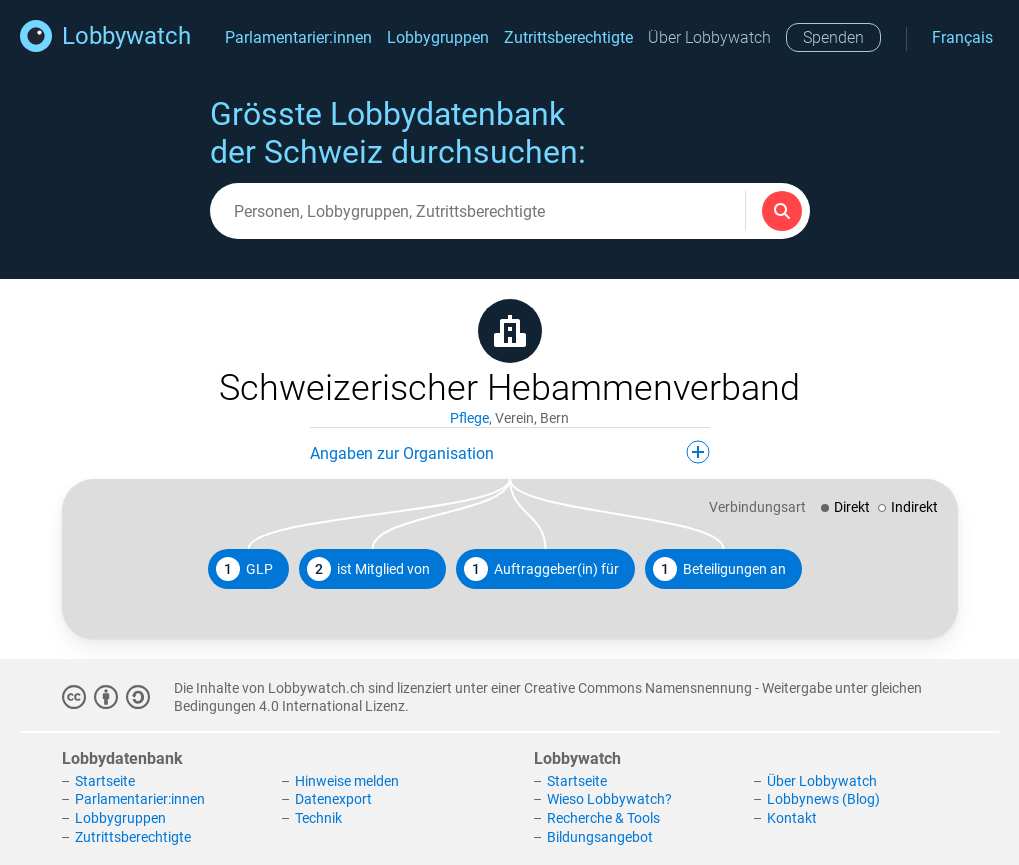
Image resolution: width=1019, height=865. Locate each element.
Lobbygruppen (438, 37)
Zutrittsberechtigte (568, 37)
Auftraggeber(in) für (541, 569)
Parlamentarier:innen (298, 37)
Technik (318, 818)
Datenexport (333, 799)
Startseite (105, 781)
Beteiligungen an (719, 569)
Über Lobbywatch (709, 37)
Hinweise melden (347, 781)
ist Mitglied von (368, 569)
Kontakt (792, 818)
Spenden (833, 37)
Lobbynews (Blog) (823, 799)
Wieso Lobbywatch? (609, 799)
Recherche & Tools (603, 818)
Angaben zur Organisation (510, 452)
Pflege (469, 418)
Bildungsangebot (600, 837)
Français (962, 37)
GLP (244, 569)
